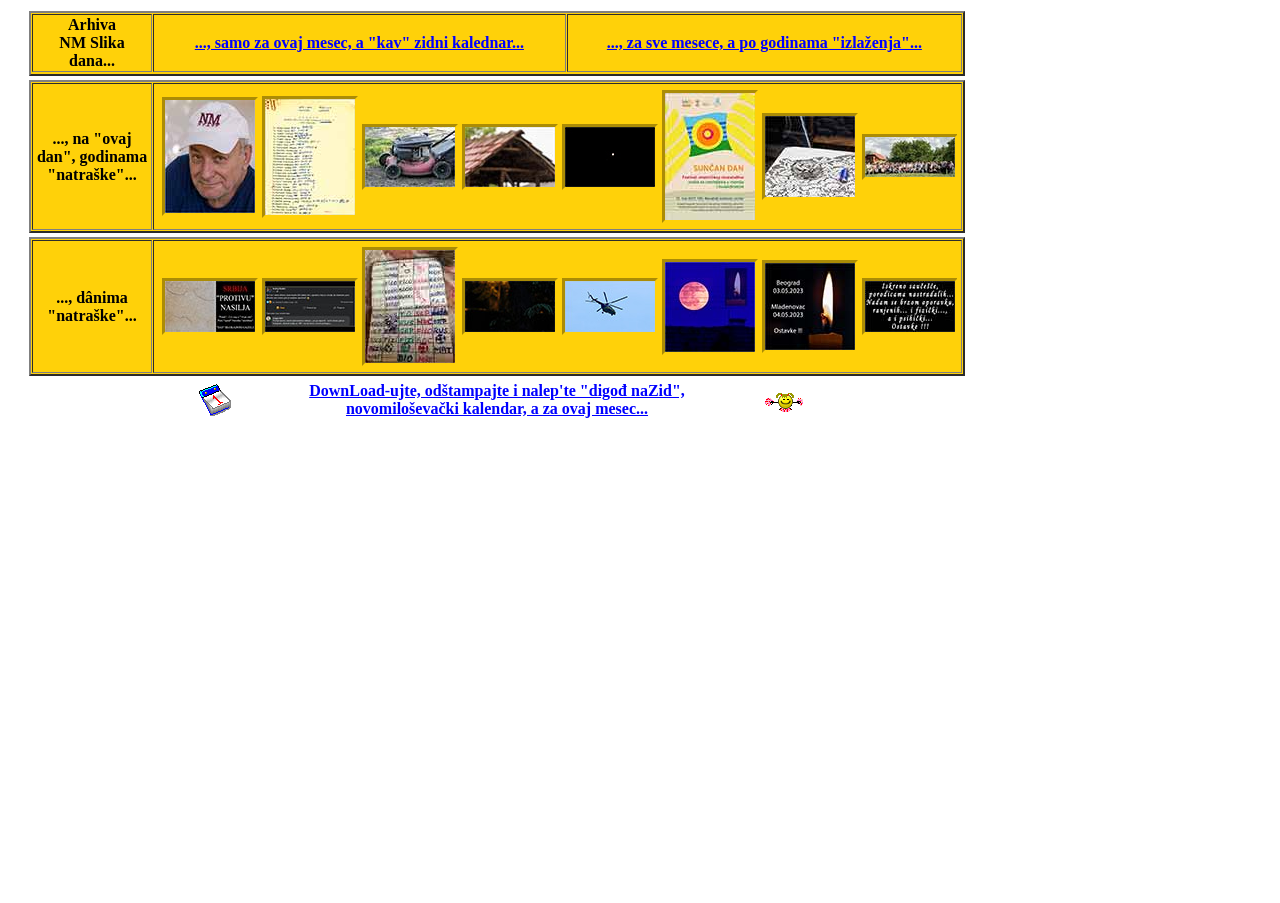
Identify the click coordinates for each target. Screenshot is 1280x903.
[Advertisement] (497, 658)
